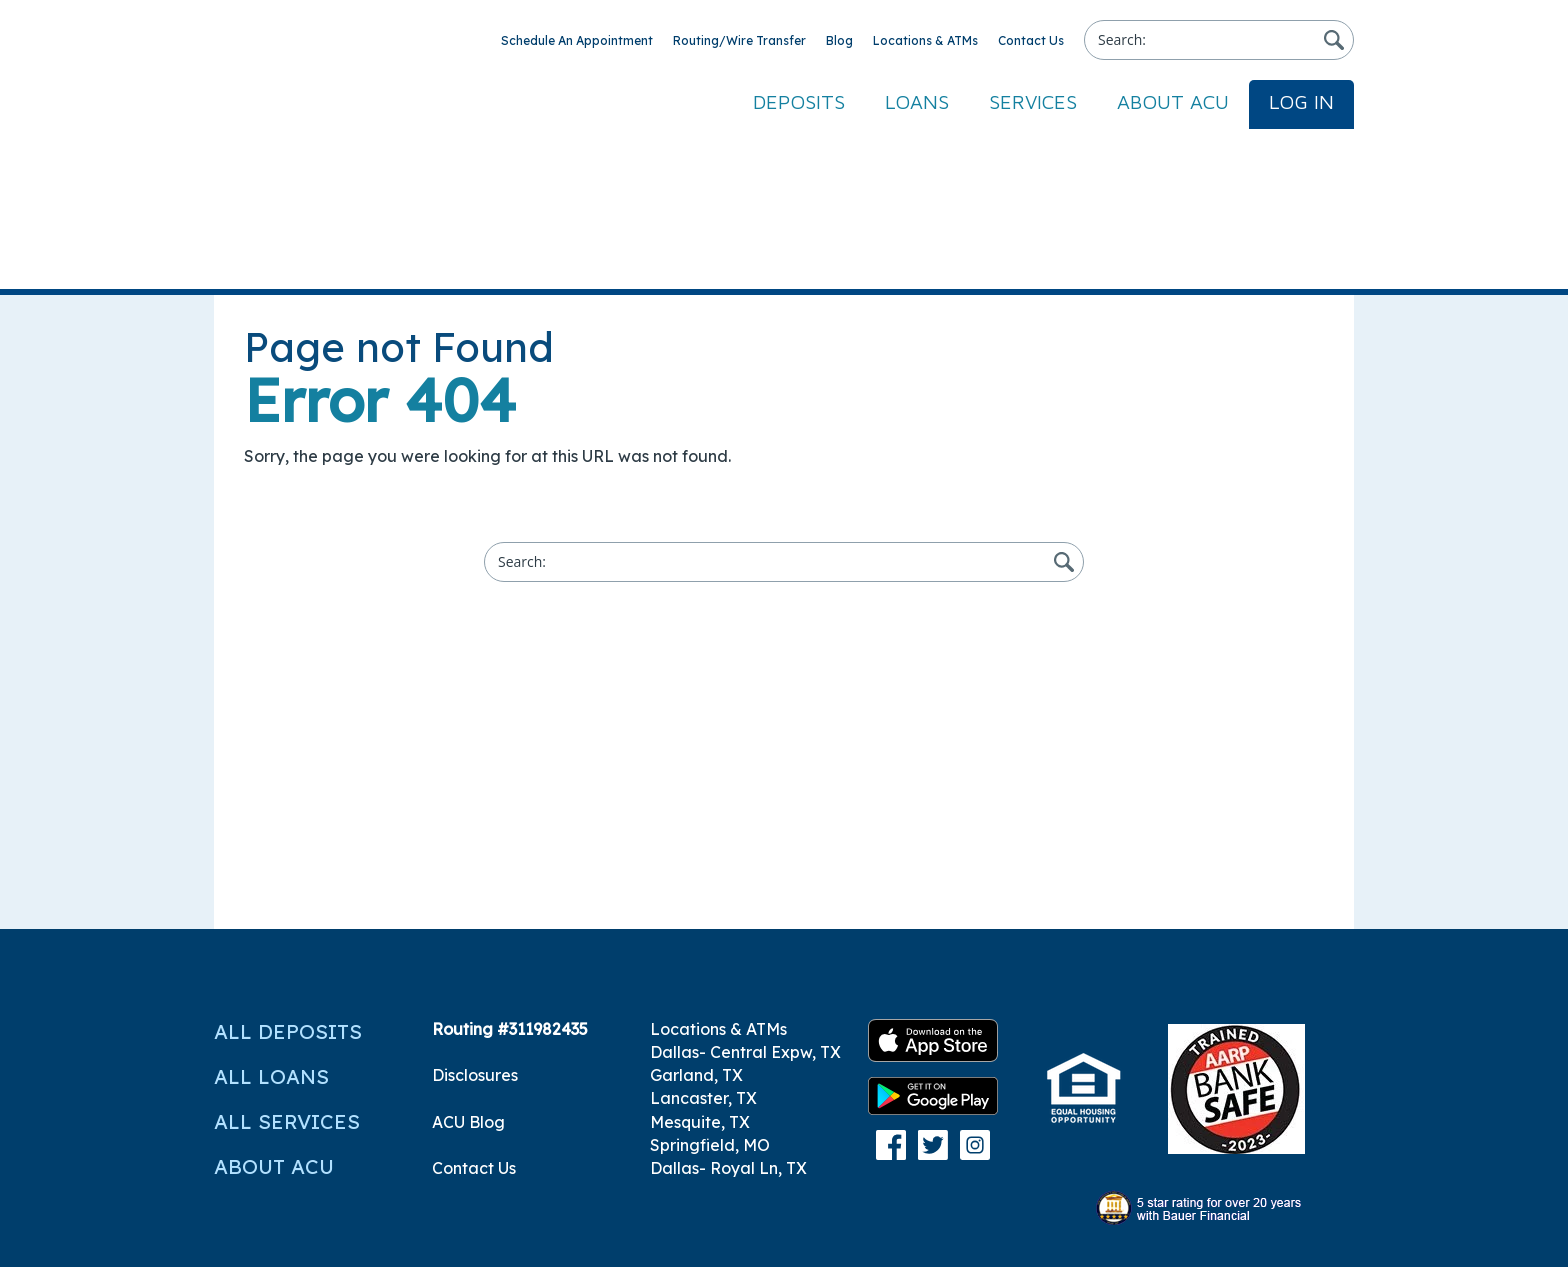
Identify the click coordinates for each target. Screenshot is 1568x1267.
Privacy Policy (1300, 1230)
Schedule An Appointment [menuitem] (577, 40)
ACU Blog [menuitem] (468, 956)
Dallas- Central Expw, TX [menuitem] (745, 886)
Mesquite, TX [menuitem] (700, 956)
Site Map (248, 1230)
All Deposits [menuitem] (288, 865)
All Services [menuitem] (287, 955)
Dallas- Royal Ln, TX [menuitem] (728, 1002)
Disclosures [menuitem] (475, 909)
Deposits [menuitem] (799, 101)
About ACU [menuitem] (1173, 101)
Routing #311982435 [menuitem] (510, 863)
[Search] (1219, 40)
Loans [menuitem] (917, 101)
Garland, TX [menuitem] (696, 909)
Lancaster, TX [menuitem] (703, 932)
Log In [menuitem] (1301, 101)
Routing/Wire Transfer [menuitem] (739, 40)
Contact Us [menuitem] (1031, 40)
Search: (1122, 39)
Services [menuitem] (1033, 101)
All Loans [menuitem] (271, 910)
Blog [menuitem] (839, 40)
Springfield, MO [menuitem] (710, 979)
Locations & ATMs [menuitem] (925, 40)
